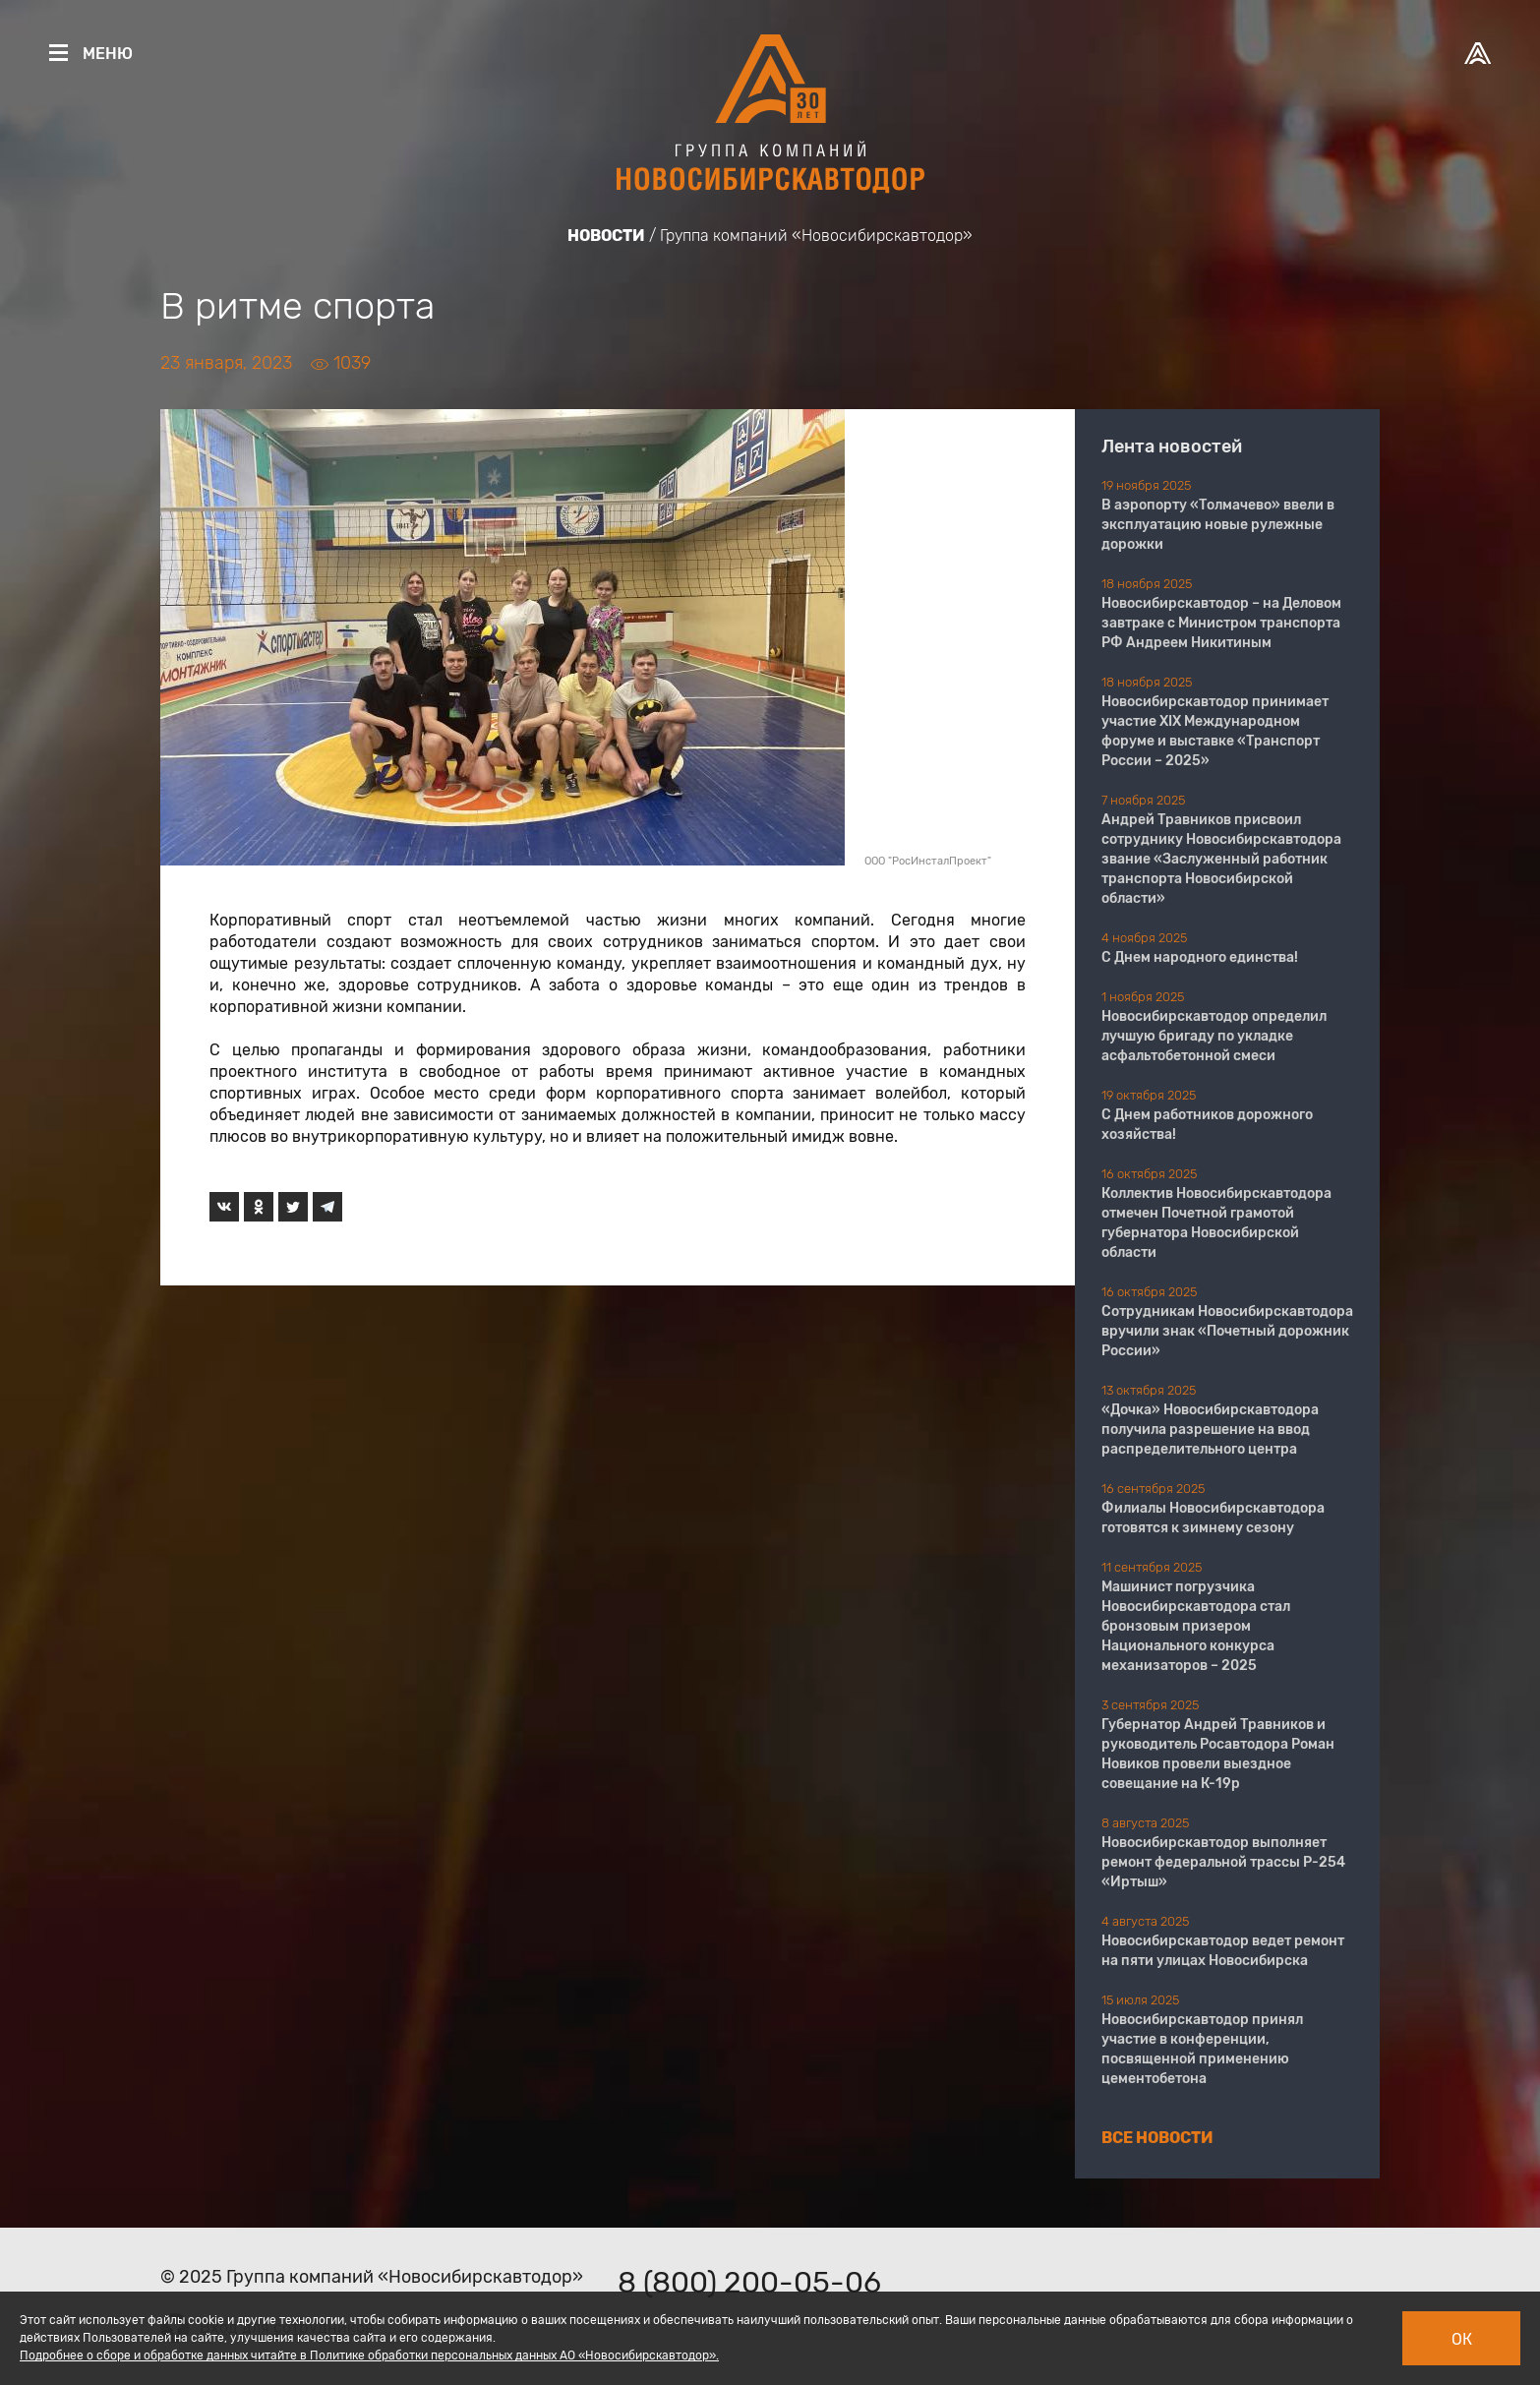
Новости (606, 235)
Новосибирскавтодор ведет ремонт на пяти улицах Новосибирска (1222, 1951)
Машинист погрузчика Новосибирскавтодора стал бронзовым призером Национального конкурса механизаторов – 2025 (1195, 1626)
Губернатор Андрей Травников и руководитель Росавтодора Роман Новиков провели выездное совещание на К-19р (1217, 1754)
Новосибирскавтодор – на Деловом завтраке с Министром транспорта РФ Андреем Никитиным (1221, 623)
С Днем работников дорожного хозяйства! (1207, 1124)
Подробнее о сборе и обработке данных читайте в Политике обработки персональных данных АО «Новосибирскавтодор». (369, 2355)
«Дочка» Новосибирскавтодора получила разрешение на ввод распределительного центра (1210, 1429)
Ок (1461, 2339)
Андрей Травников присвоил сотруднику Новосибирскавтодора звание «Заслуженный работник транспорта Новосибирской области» (1221, 859)
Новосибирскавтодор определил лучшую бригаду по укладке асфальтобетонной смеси (1214, 1036)
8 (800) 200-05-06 (749, 2282)
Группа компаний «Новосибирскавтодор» (816, 235)
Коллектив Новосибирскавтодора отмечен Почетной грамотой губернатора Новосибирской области (1216, 1223)
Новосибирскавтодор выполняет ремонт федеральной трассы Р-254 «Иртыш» (1223, 1862)
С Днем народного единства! (1199, 957)
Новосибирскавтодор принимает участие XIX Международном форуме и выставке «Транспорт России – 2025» (1215, 731)
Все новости (1157, 2137)
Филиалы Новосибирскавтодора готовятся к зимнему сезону (1213, 1518)
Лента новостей (1171, 446)
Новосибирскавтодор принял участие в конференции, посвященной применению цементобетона (1202, 2049)
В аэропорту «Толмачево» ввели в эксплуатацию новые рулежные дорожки (1217, 525)
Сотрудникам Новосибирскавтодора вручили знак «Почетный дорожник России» (1227, 1331)
